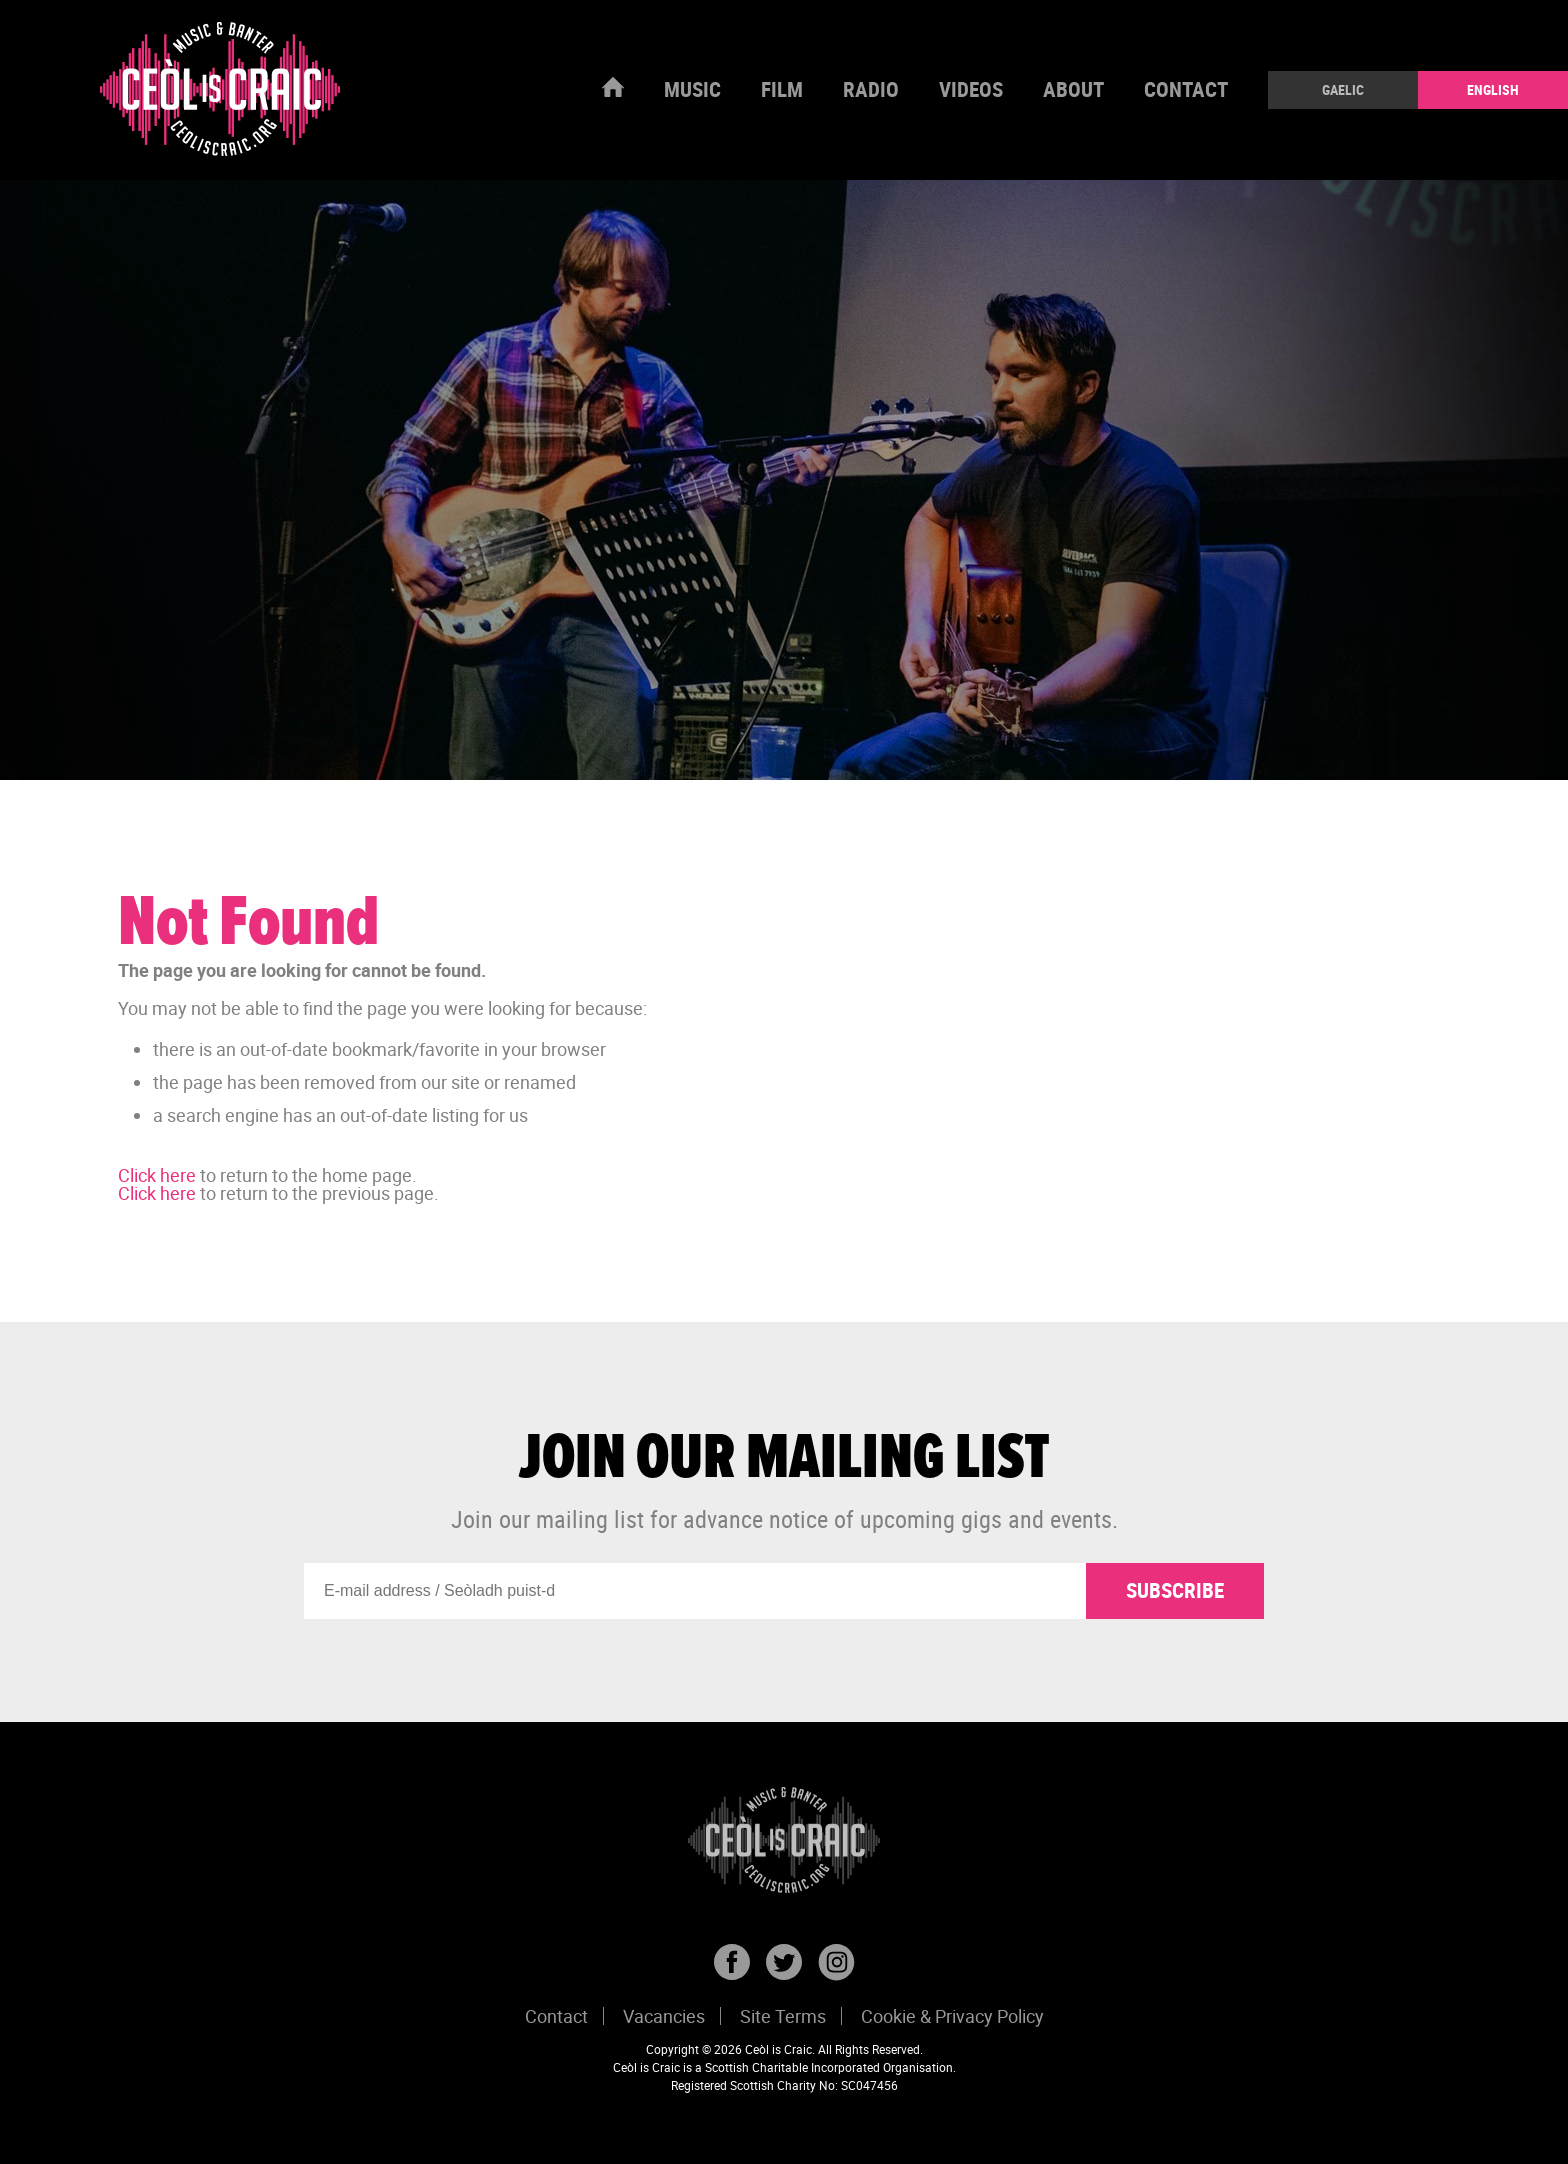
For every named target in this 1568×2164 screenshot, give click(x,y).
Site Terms (783, 2016)
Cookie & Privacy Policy (952, 2016)
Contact (1186, 89)
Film (782, 89)
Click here (157, 1175)
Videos (971, 89)
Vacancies (664, 2016)
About (1073, 89)
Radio (871, 89)
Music (692, 89)
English (1493, 89)
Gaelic (1343, 89)
